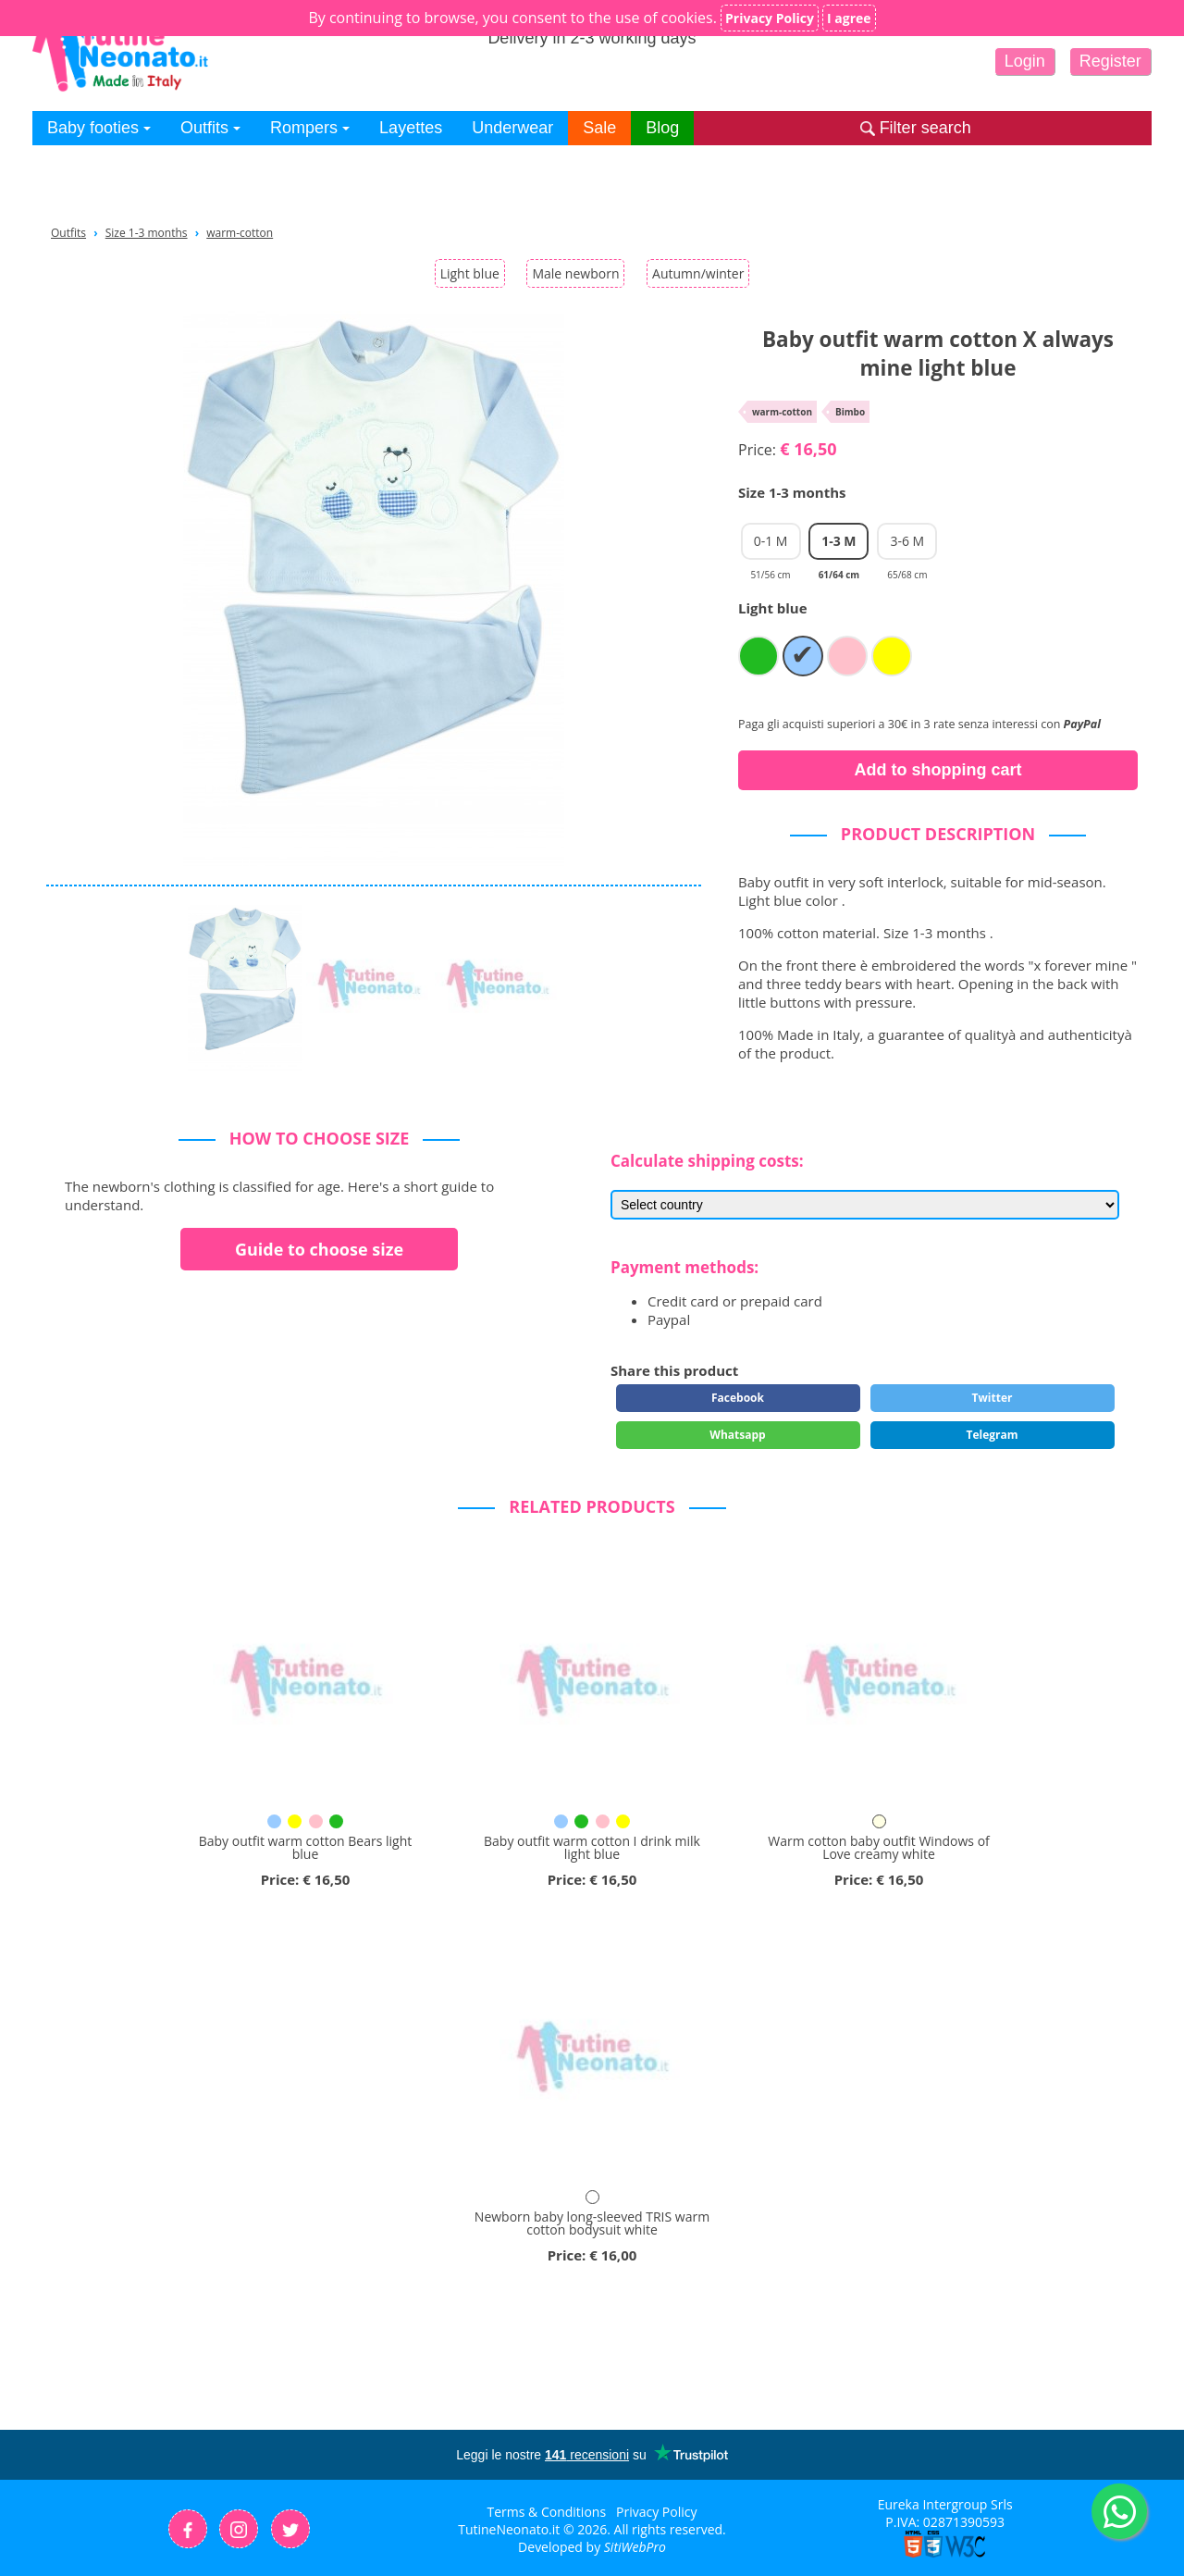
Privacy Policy (656, 2511)
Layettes (410, 127)
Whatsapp (737, 1435)
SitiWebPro (635, 2547)
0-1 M (771, 546)
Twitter (992, 1398)
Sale (599, 127)
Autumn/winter (698, 273)
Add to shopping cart (938, 770)
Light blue (470, 273)
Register (1110, 61)
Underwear (512, 127)
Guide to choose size (319, 1249)
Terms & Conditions (547, 2511)
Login (1025, 61)
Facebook (737, 1398)
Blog (662, 127)
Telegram (992, 1435)
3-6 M (907, 546)
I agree (849, 18)
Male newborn (575, 273)
